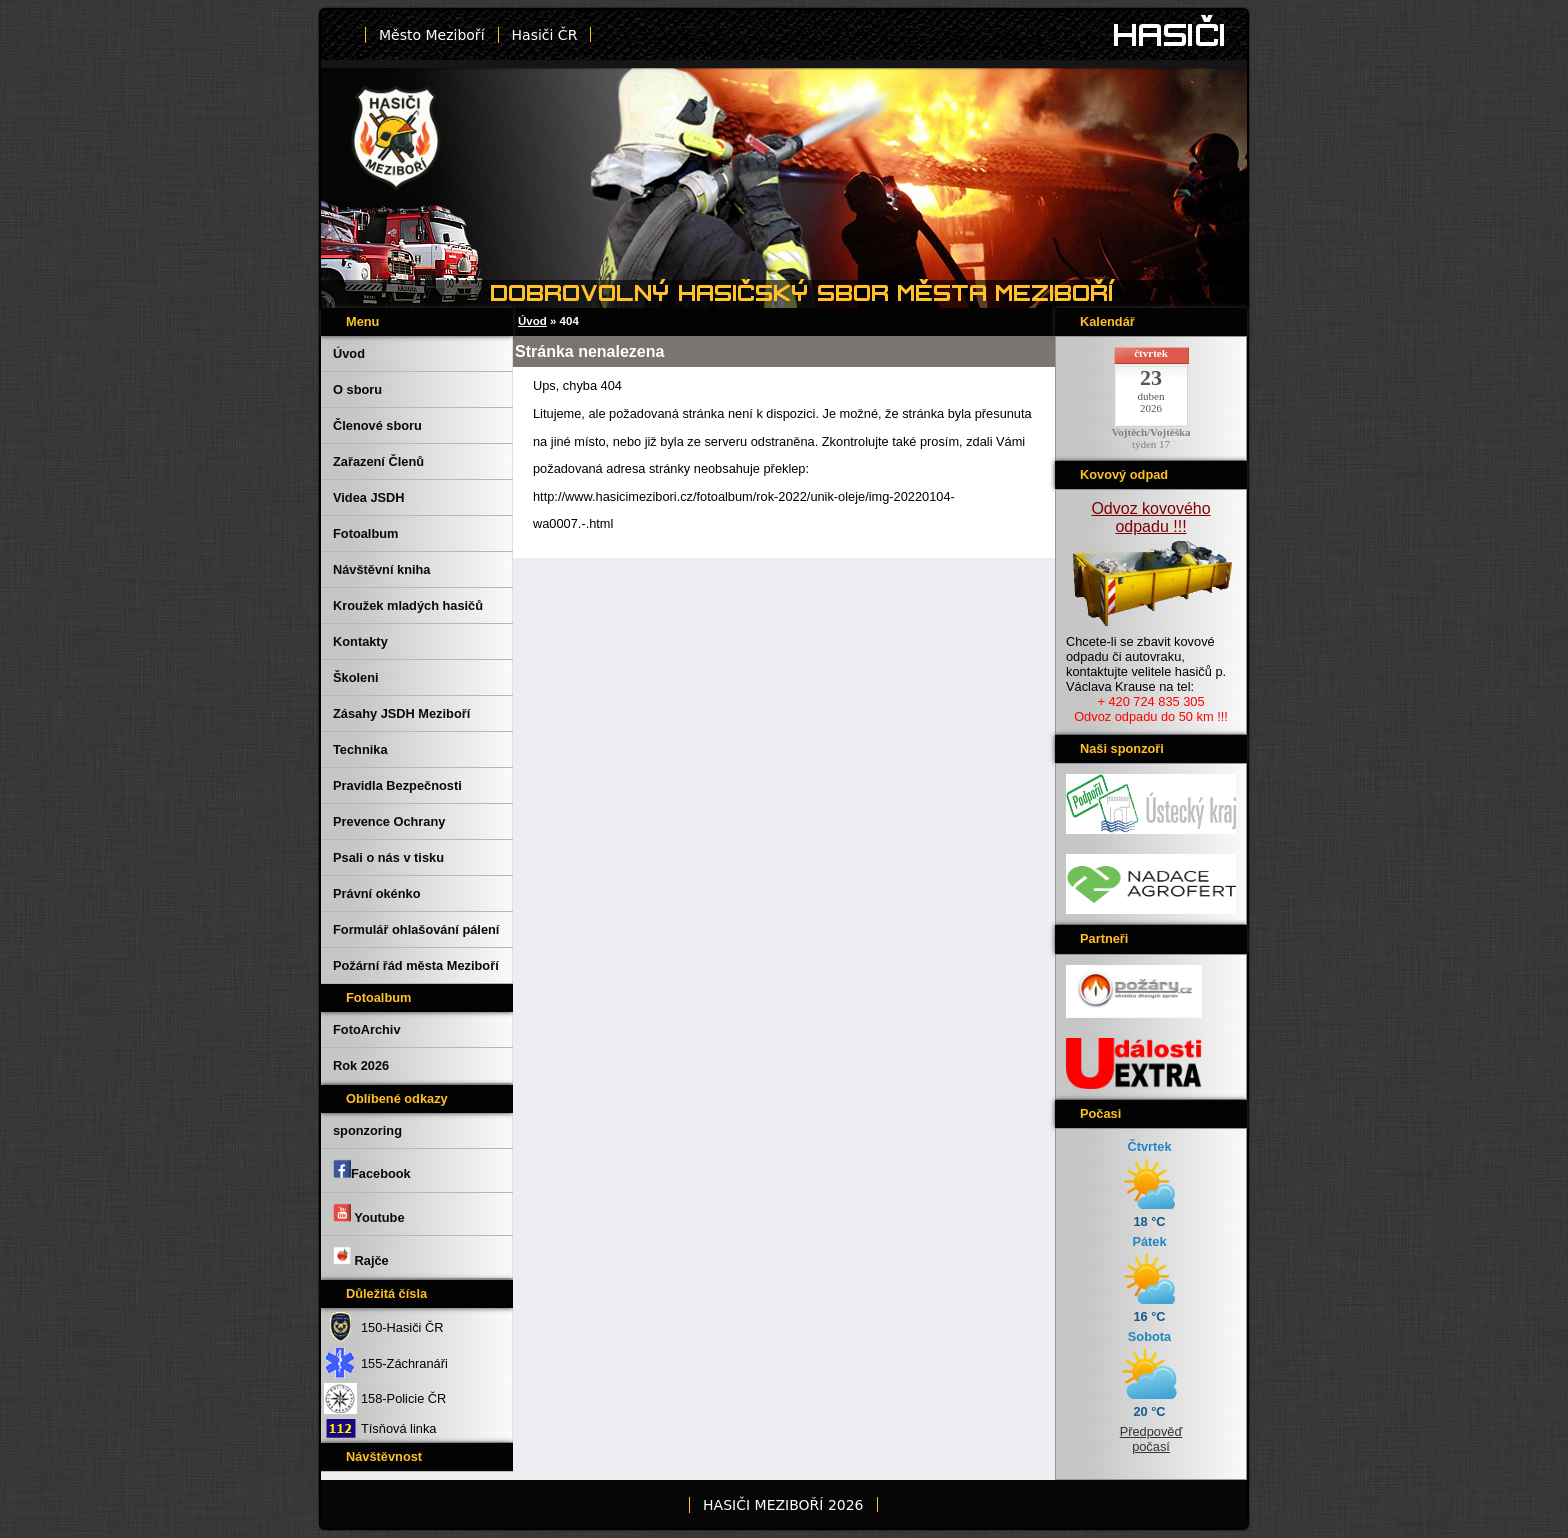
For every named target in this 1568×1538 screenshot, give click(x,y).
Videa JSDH (369, 497)
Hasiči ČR (545, 35)
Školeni (356, 677)
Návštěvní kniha (381, 569)
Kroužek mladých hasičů (408, 605)
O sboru (357, 389)
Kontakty (360, 641)
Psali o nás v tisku (388, 857)
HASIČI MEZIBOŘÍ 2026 (783, 1505)
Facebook (372, 1170)
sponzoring (367, 1130)
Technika (360, 749)
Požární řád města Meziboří (416, 965)
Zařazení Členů (378, 461)
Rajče (361, 1257)
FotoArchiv (367, 1029)
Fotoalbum (365, 533)
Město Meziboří (432, 35)
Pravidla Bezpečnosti (397, 785)
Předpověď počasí (1151, 1439)
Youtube (369, 1214)
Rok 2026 (361, 1065)
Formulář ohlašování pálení (416, 929)
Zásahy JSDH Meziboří (401, 713)
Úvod (349, 353)
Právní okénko (376, 893)
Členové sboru (377, 425)
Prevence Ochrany (389, 821)
